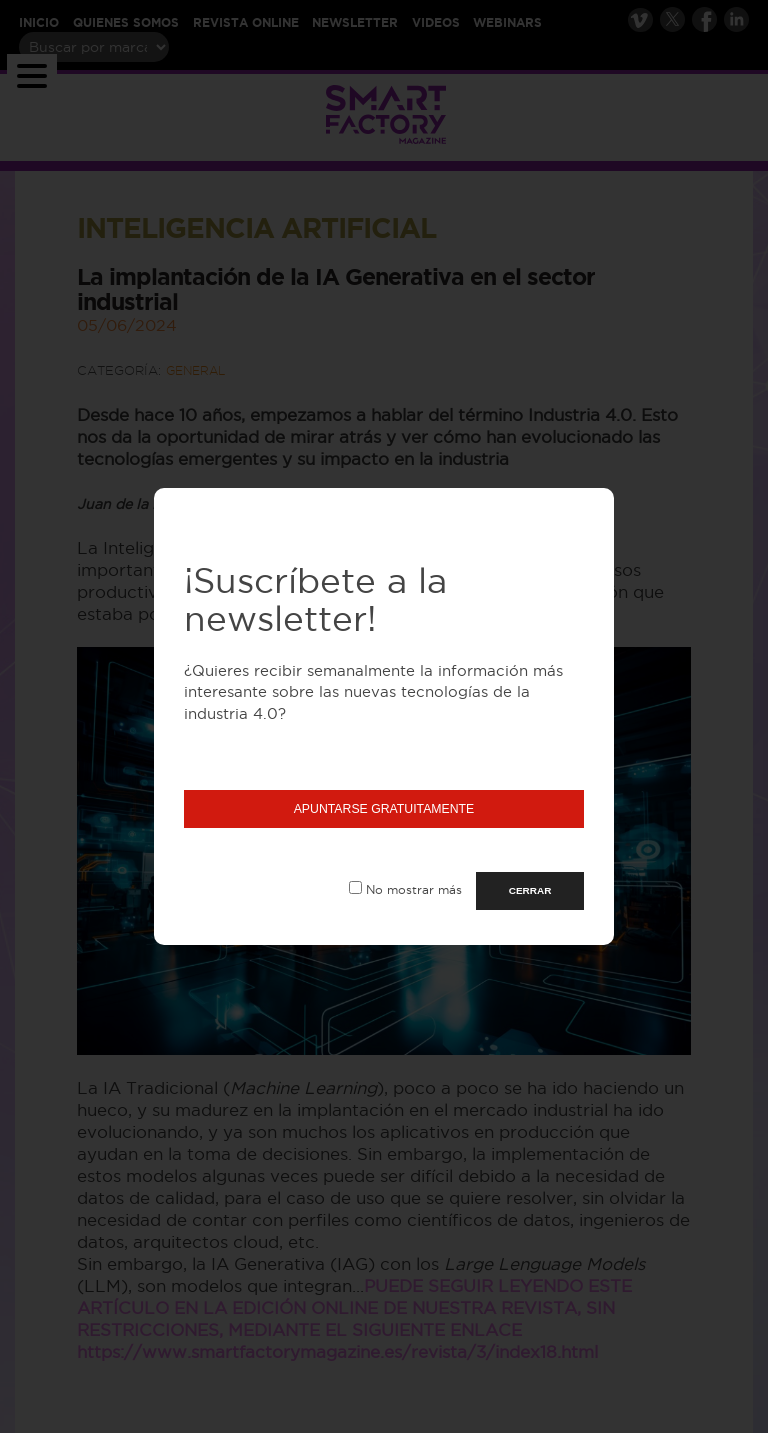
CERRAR (530, 890)
